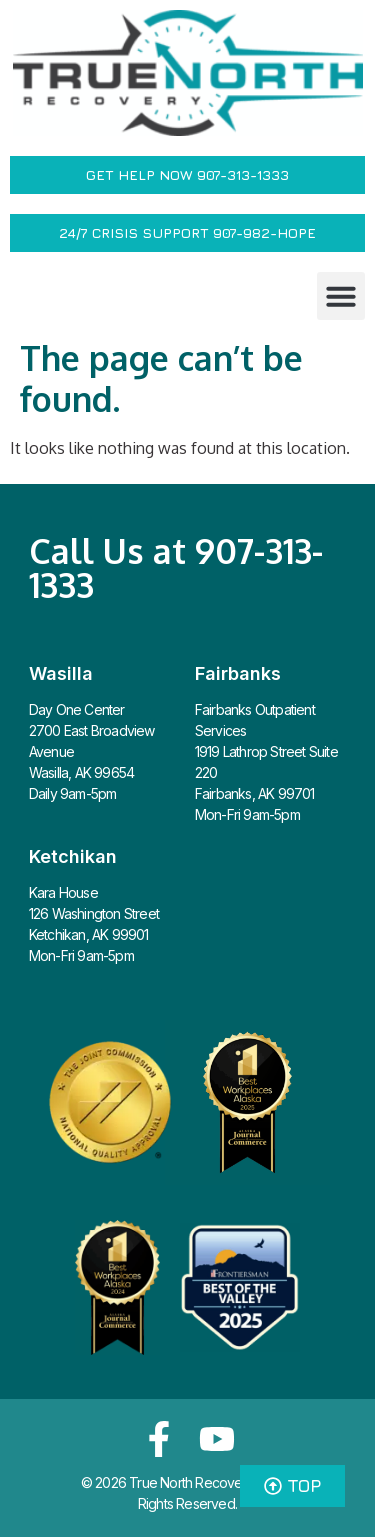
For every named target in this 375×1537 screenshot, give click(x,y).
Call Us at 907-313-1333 (176, 567)
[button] (341, 296)
